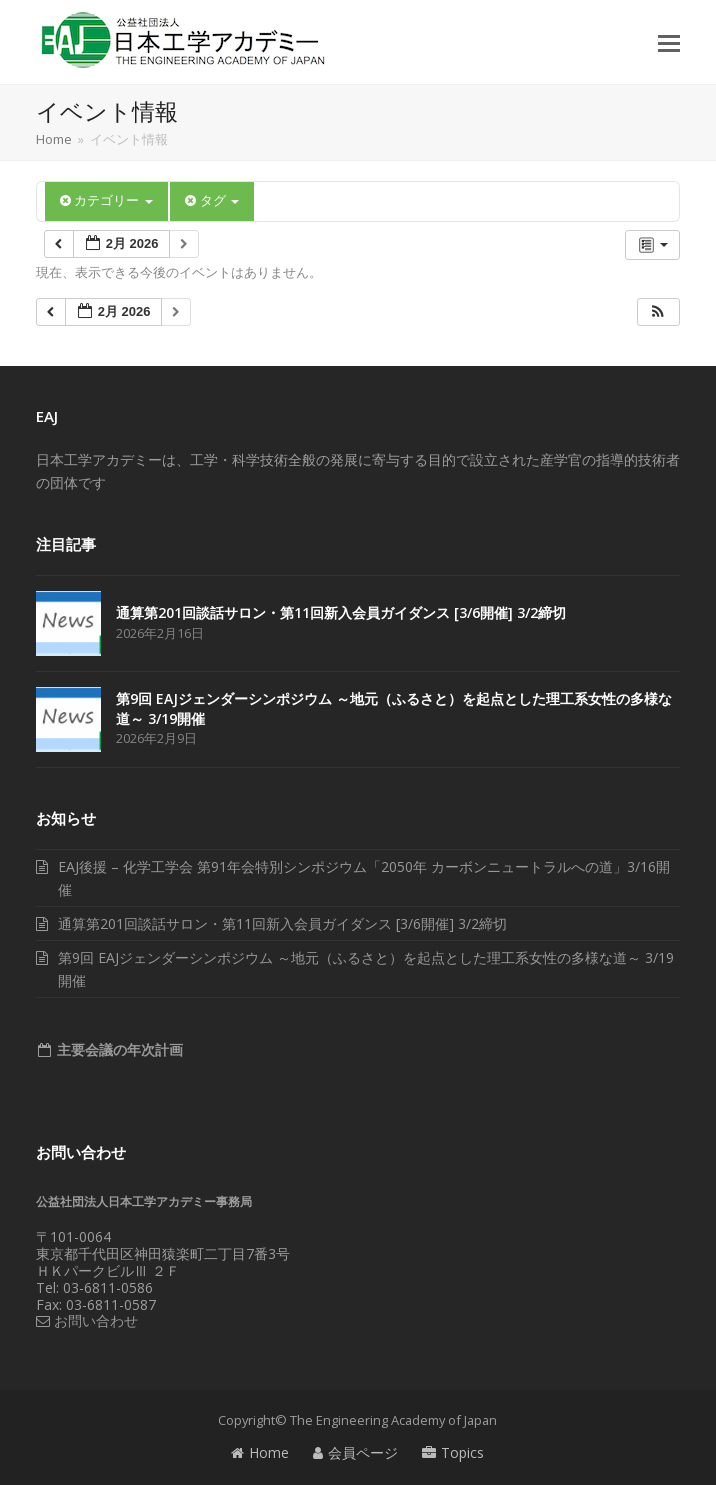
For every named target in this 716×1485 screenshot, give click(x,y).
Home (260, 1452)
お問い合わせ (87, 1320)
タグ (212, 200)
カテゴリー (106, 200)
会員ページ (355, 1452)
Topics (453, 1452)
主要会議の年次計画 (118, 1049)
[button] (669, 42)
